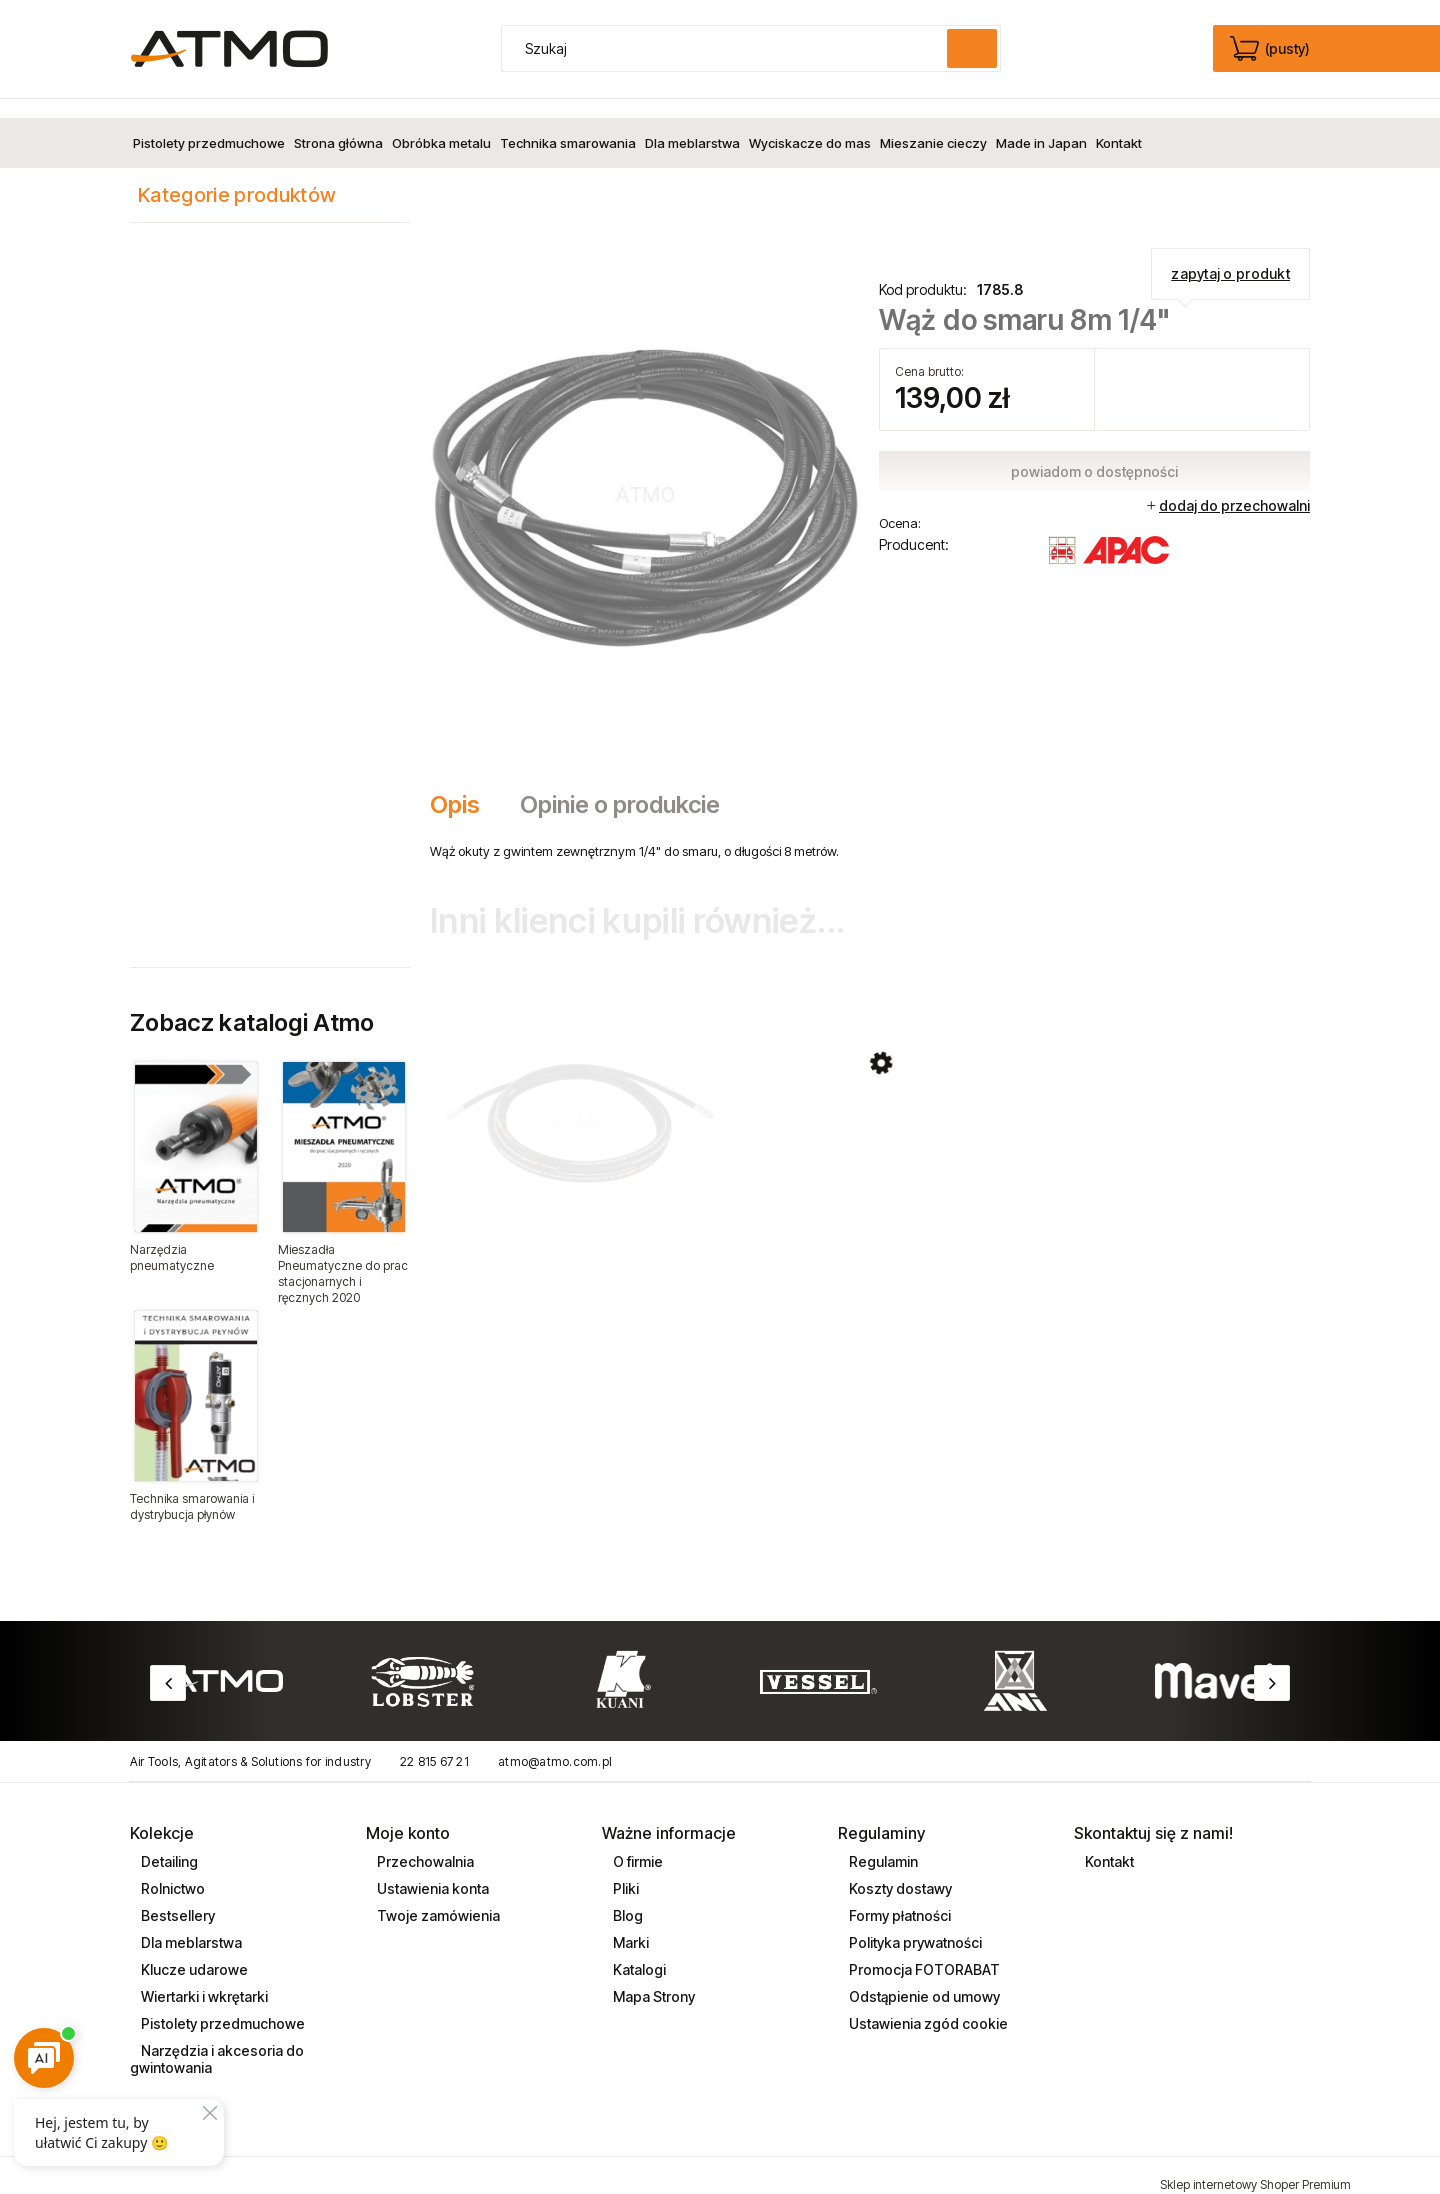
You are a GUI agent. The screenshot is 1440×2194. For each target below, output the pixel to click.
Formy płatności (898, 1897)
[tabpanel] (870, 832)
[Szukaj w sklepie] (729, 48)
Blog (626, 1897)
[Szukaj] (972, 48)
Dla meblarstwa (190, 1924)
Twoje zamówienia (437, 1897)
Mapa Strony (652, 1978)
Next (1272, 1665)
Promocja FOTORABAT (923, 1951)
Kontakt (1108, 1843)
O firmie (636, 1843)
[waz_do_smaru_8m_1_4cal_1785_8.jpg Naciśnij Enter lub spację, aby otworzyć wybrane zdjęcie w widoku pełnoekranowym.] (645, 474)
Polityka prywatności (914, 1924)
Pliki (624, 1870)
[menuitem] (209, 124)
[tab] (465, 786)
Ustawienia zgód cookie (927, 2005)
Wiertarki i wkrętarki (203, 1978)
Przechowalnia (424, 1843)
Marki (629, 1924)
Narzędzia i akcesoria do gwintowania (217, 2041)
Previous (168, 1665)
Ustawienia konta (431, 1870)
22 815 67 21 (434, 1742)
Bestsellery (176, 1897)
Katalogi (638, 1951)
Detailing (168, 1843)
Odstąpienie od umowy (923, 1978)
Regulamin (882, 1843)
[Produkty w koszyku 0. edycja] (1271, 49)
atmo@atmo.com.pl (555, 1742)
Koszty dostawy (899, 1870)
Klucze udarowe (193, 1951)
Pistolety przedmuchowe (221, 2005)
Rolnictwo (171, 1870)
